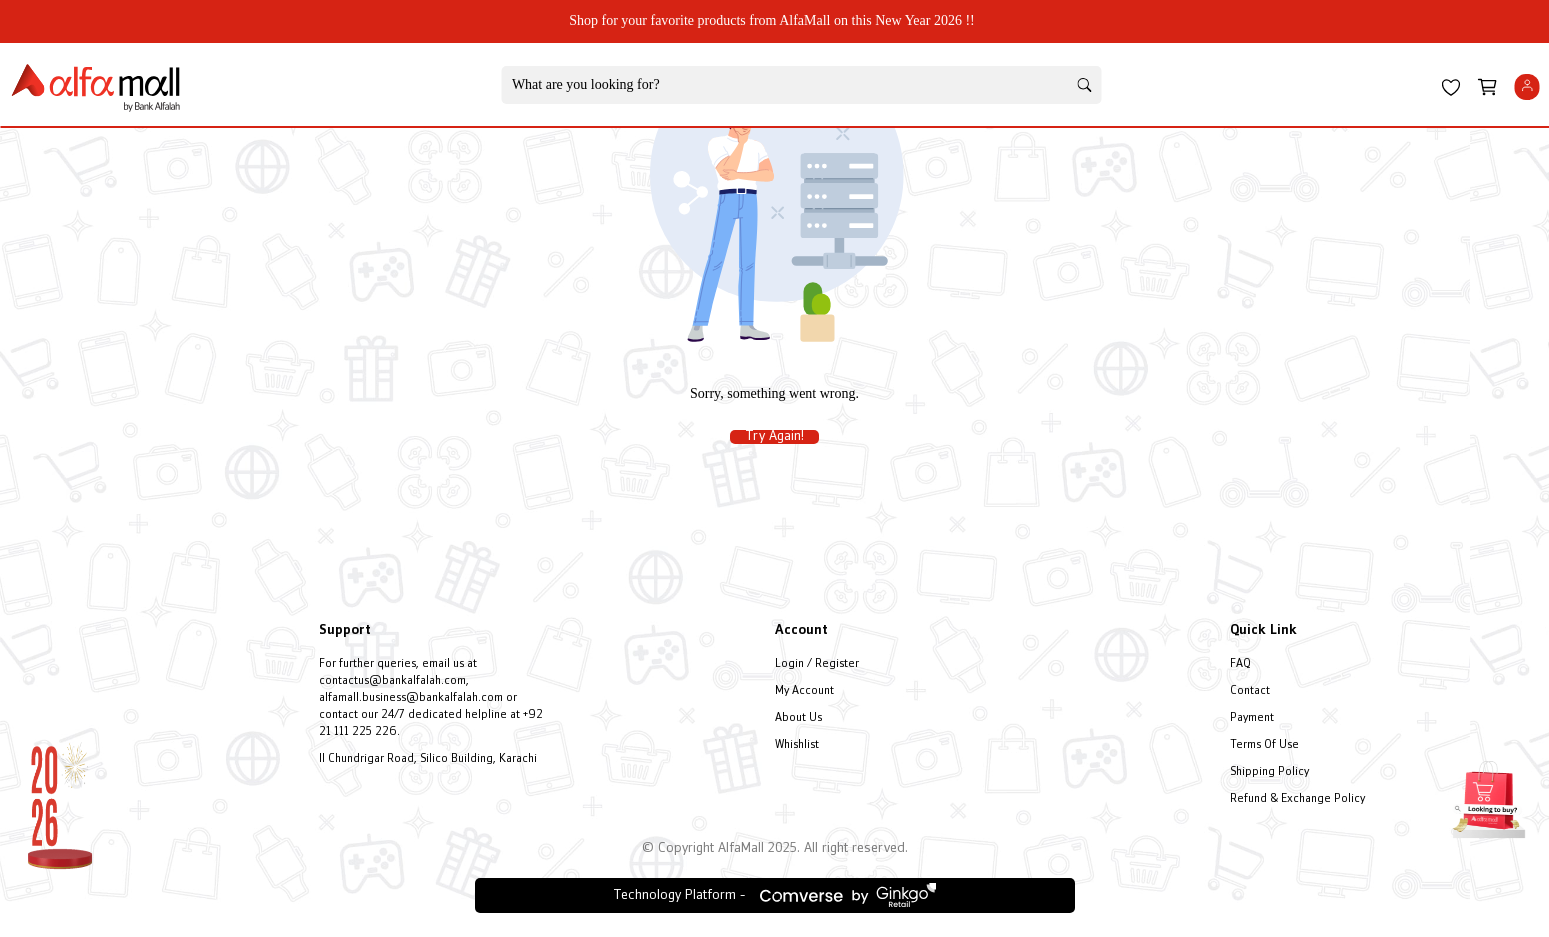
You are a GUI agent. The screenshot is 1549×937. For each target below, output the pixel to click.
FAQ (1240, 664)
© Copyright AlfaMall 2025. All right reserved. (775, 848)
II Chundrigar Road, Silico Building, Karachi (428, 759)
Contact (1250, 691)
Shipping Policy (1269, 772)
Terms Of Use (1264, 745)
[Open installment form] (1489, 797)
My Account (804, 691)
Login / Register (817, 664)
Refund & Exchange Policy (1297, 799)
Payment (1252, 718)
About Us (798, 718)
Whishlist (797, 745)
